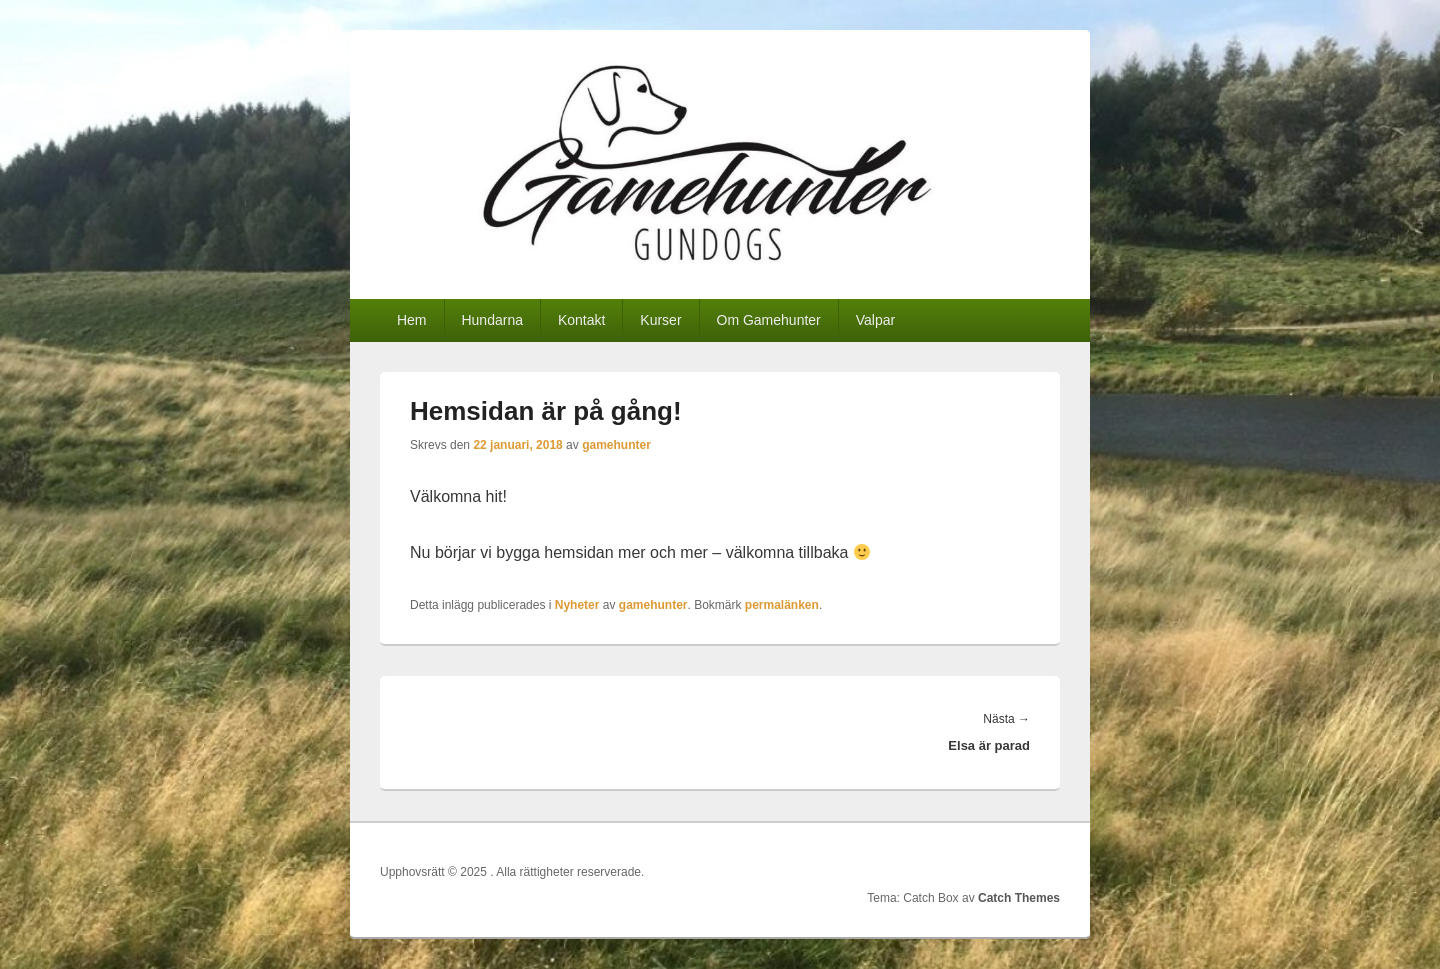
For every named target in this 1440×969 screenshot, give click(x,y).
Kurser (660, 320)
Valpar (875, 320)
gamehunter (616, 445)
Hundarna (492, 320)
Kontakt (581, 320)
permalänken (782, 605)
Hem (412, 320)
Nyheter (577, 605)
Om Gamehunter (769, 320)
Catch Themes (1019, 898)
